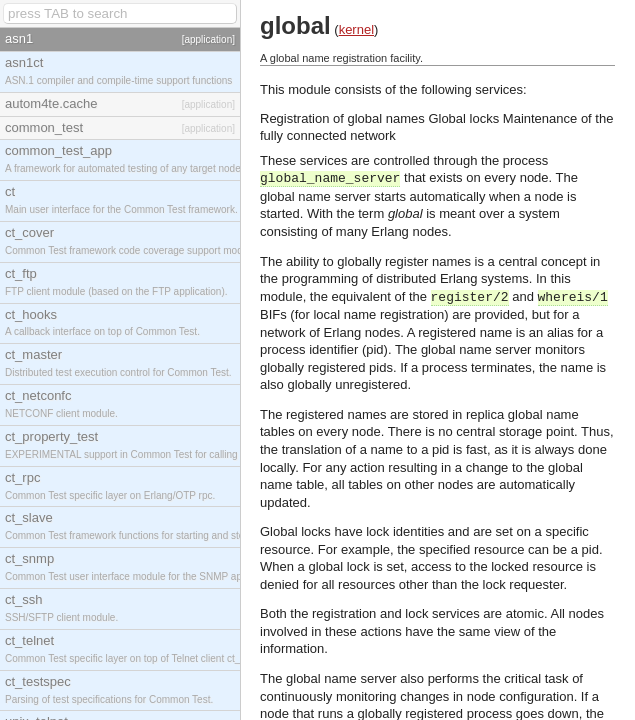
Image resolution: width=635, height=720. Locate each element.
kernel (356, 29)
